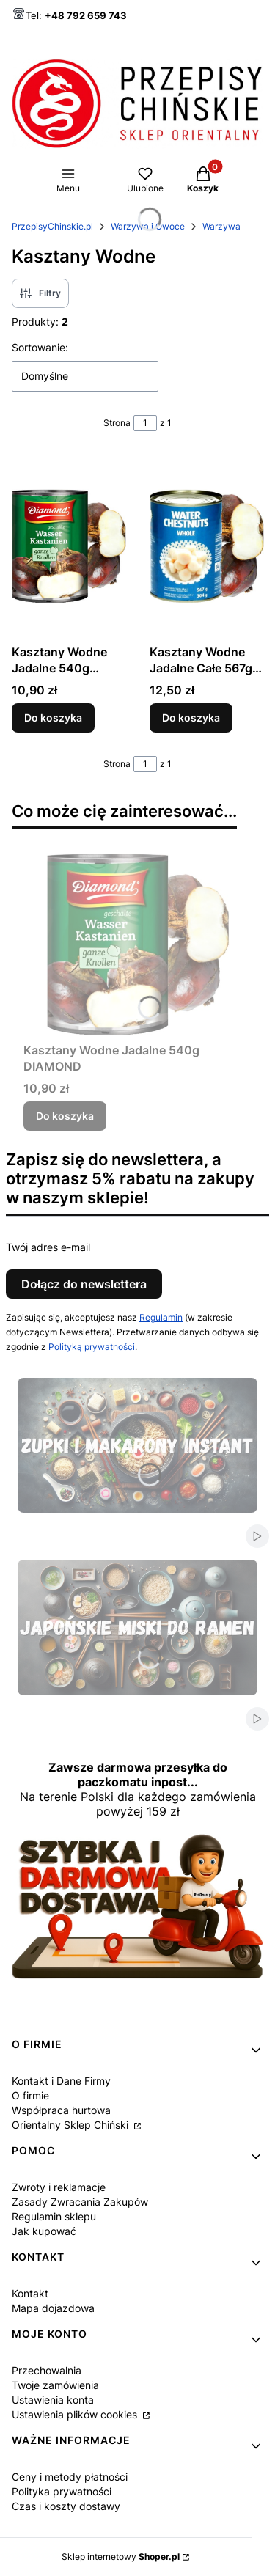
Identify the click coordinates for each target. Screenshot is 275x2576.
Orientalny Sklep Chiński (71, 2124)
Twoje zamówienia (55, 2385)
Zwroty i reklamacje (59, 2187)
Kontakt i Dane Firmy (61, 2080)
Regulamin (161, 1317)
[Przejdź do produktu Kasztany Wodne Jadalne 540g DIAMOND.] (69, 546)
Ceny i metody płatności (70, 2476)
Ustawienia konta (53, 2399)
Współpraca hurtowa (61, 2110)
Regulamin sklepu (54, 2216)
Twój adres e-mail (48, 1247)
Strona (117, 422)
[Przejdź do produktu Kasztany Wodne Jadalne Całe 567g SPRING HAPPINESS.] (207, 546)
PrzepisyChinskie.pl (52, 226)
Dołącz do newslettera (84, 1284)
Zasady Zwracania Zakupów (80, 2201)
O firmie (30, 2095)
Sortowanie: (40, 347)
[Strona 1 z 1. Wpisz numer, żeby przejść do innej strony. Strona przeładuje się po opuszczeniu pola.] (145, 423)
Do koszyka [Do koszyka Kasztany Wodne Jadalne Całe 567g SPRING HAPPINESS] (191, 717)
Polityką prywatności (91, 1346)
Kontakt (30, 2293)
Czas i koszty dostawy (66, 2506)
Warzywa (221, 226)
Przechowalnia (46, 2370)
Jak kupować (44, 2231)
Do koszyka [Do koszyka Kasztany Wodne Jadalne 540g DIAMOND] (53, 717)
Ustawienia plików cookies (76, 2414)
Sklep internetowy (121, 2556)
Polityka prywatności (61, 2491)
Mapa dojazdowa (53, 2308)
